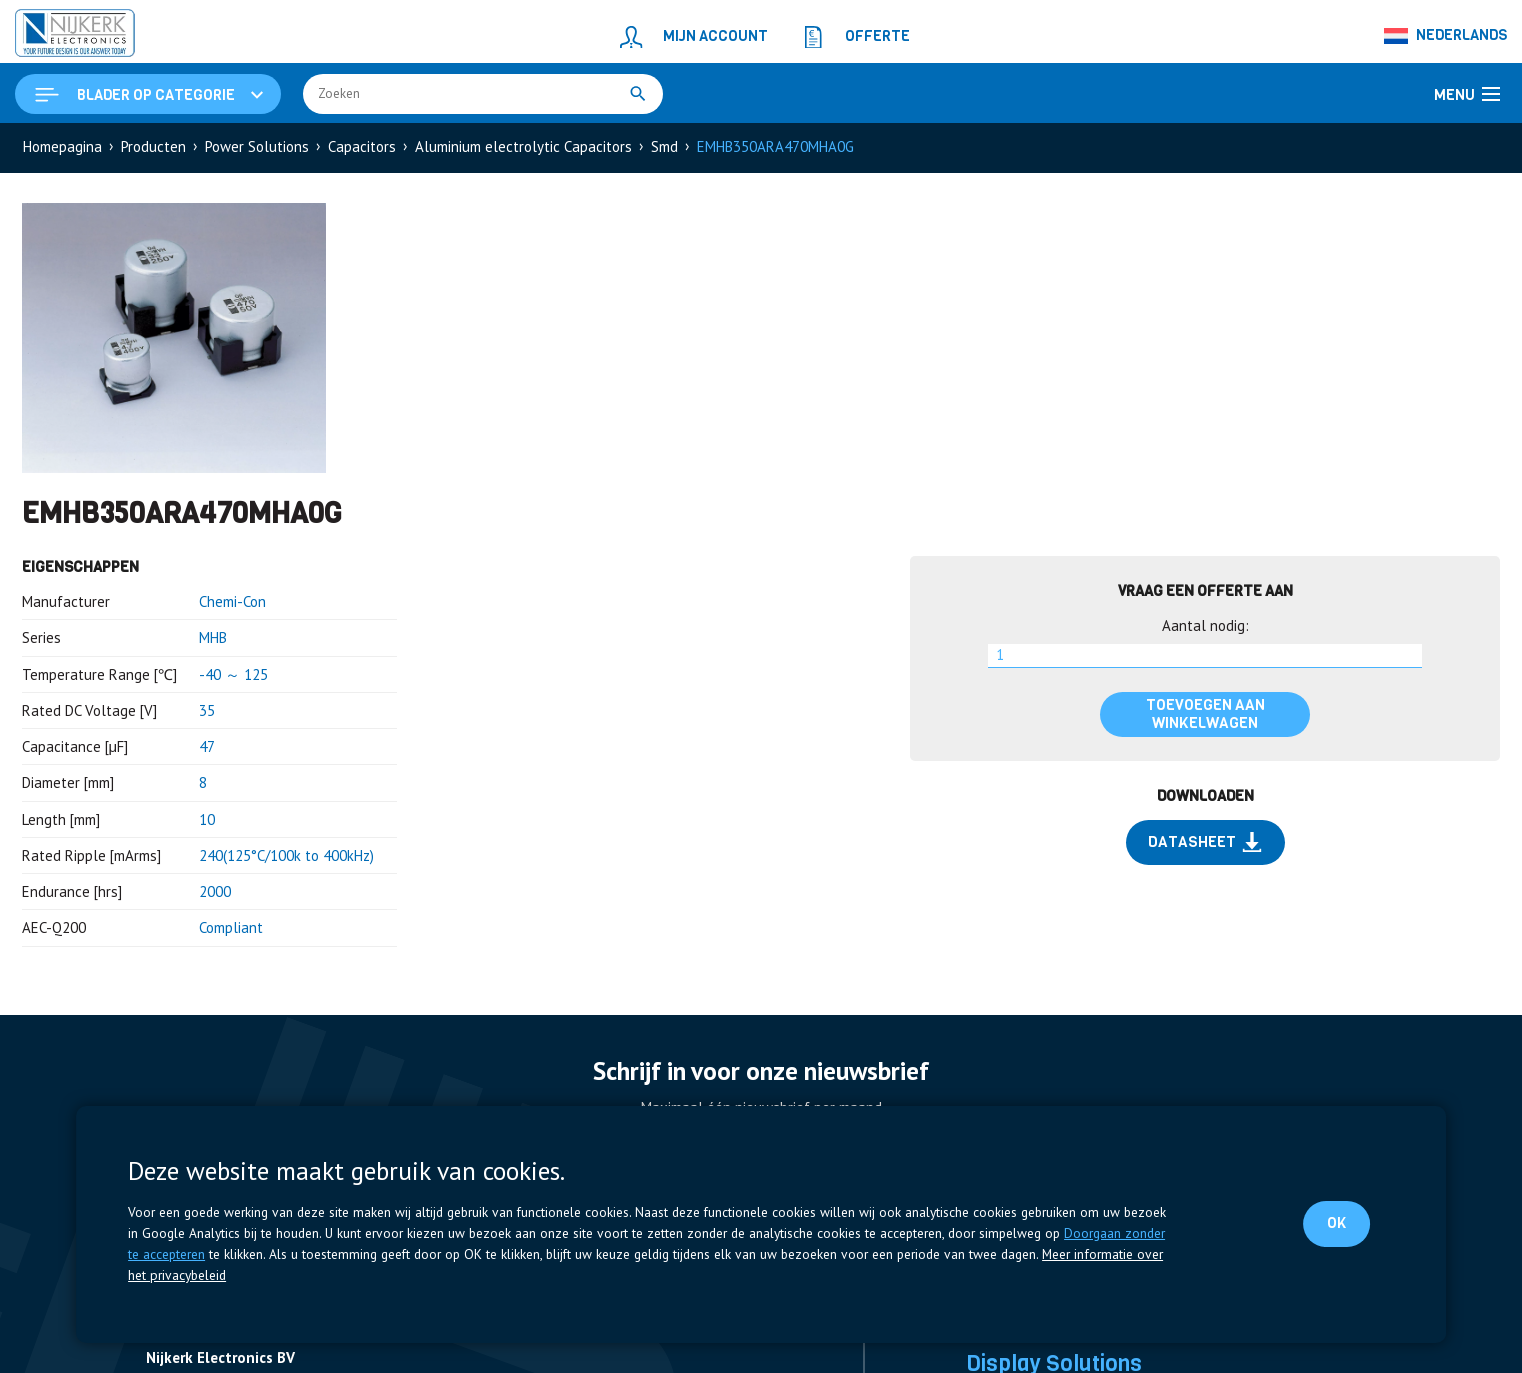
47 (207, 746)
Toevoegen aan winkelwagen (1205, 714)
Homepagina (62, 146)
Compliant (231, 927)
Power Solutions (257, 146)
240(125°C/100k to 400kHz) (286, 855)
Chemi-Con (232, 601)
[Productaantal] (1205, 656)
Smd (664, 146)
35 (207, 710)
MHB (213, 637)
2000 (215, 891)
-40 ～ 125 (233, 674)
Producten (153, 146)
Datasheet (1205, 842)
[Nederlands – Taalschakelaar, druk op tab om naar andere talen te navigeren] (1446, 36)
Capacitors (362, 146)
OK (1336, 1223)
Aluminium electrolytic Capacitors (523, 146)
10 (207, 819)
